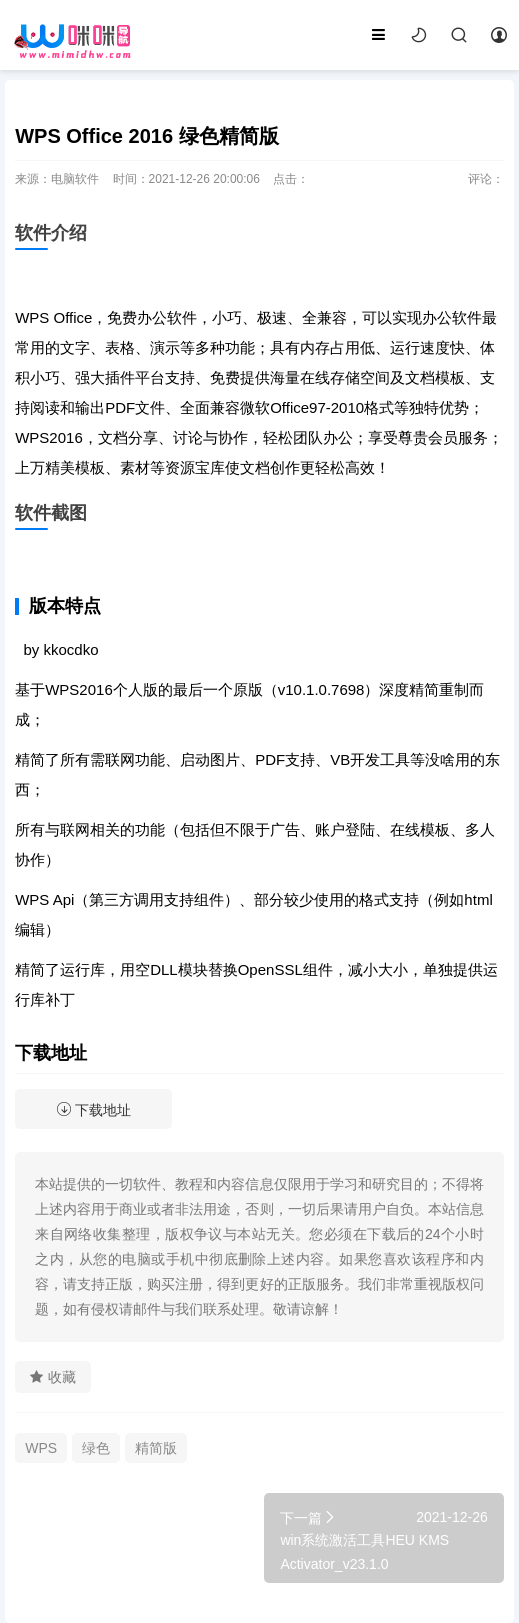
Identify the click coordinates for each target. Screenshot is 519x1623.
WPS (41, 1448)
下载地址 (93, 1109)
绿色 (96, 1448)
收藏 (53, 1377)
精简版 (156, 1448)
